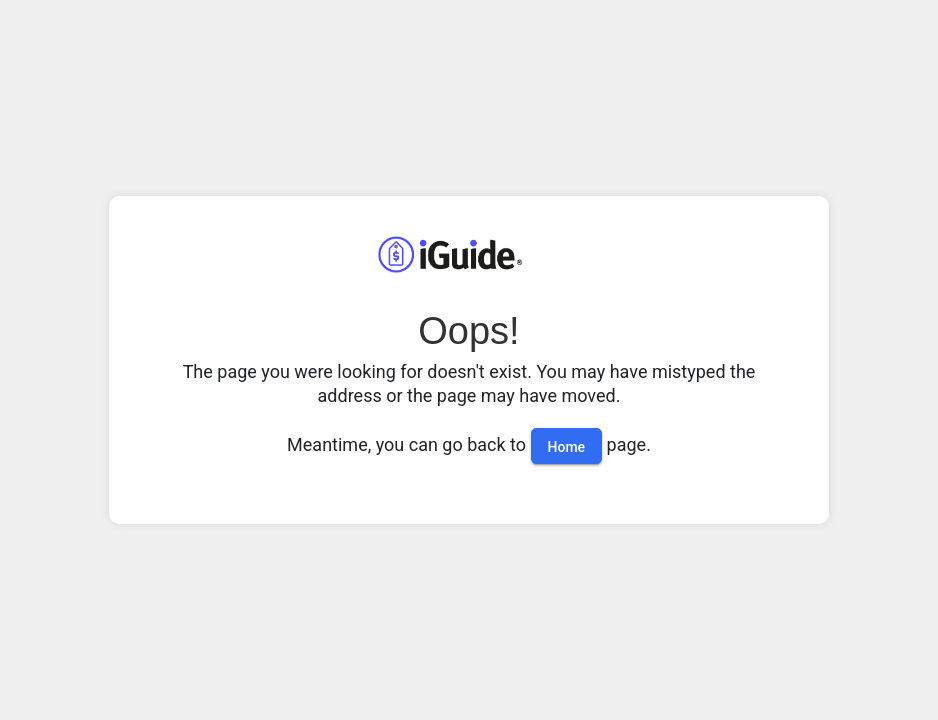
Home (567, 447)
